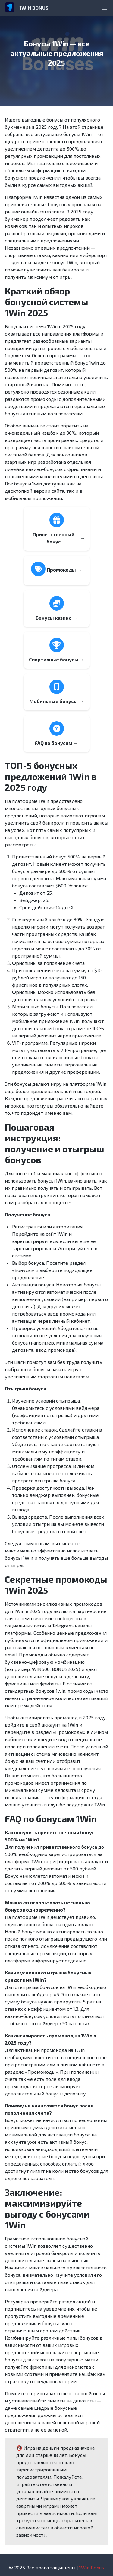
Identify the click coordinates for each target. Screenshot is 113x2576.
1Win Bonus (91, 2567)
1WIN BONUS (34, 8)
